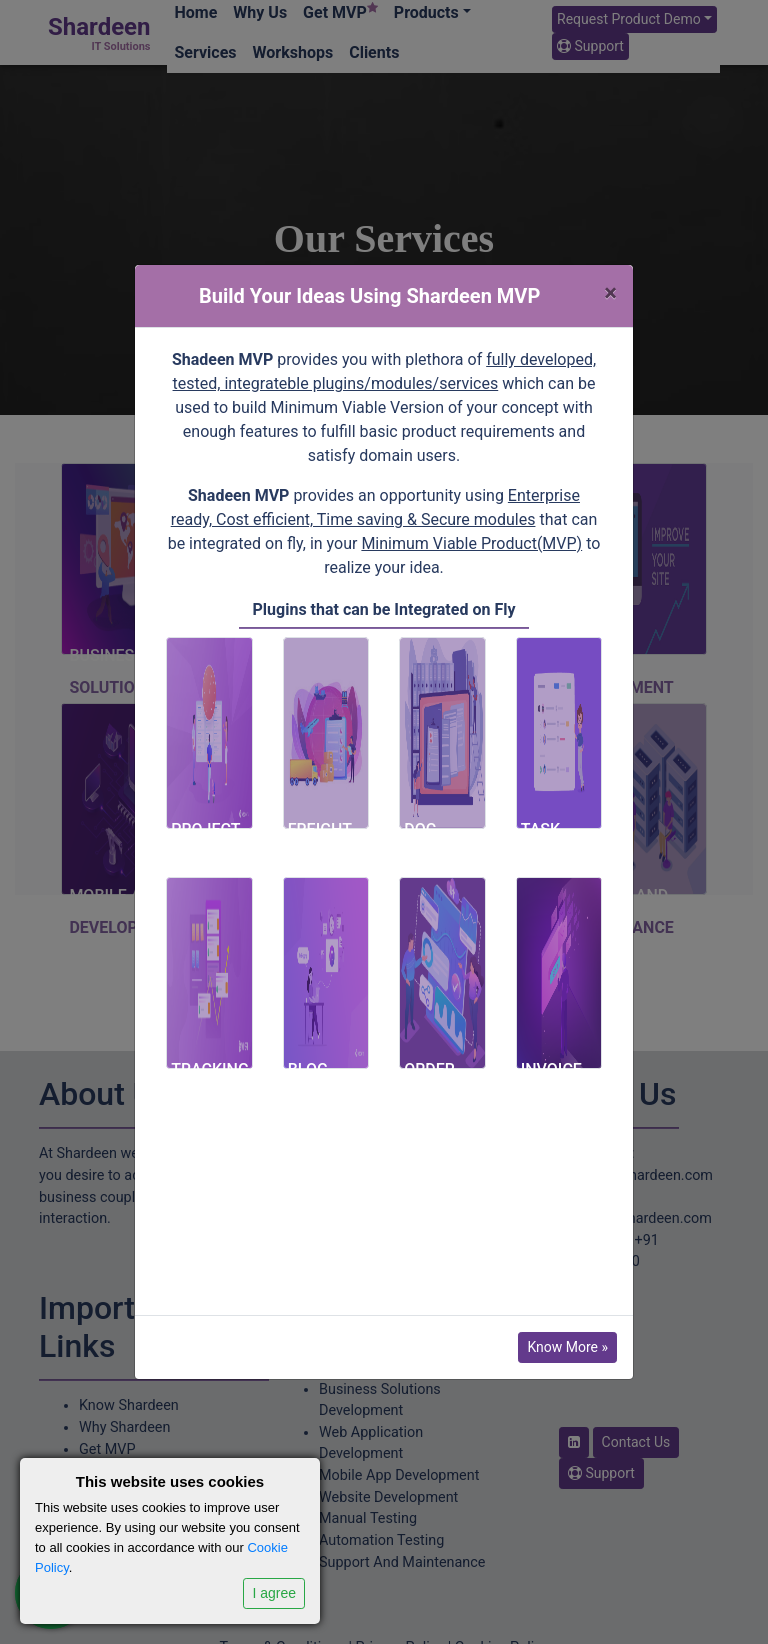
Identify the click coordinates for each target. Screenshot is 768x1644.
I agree (274, 1593)
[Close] (610, 293)
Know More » (567, 1347)
